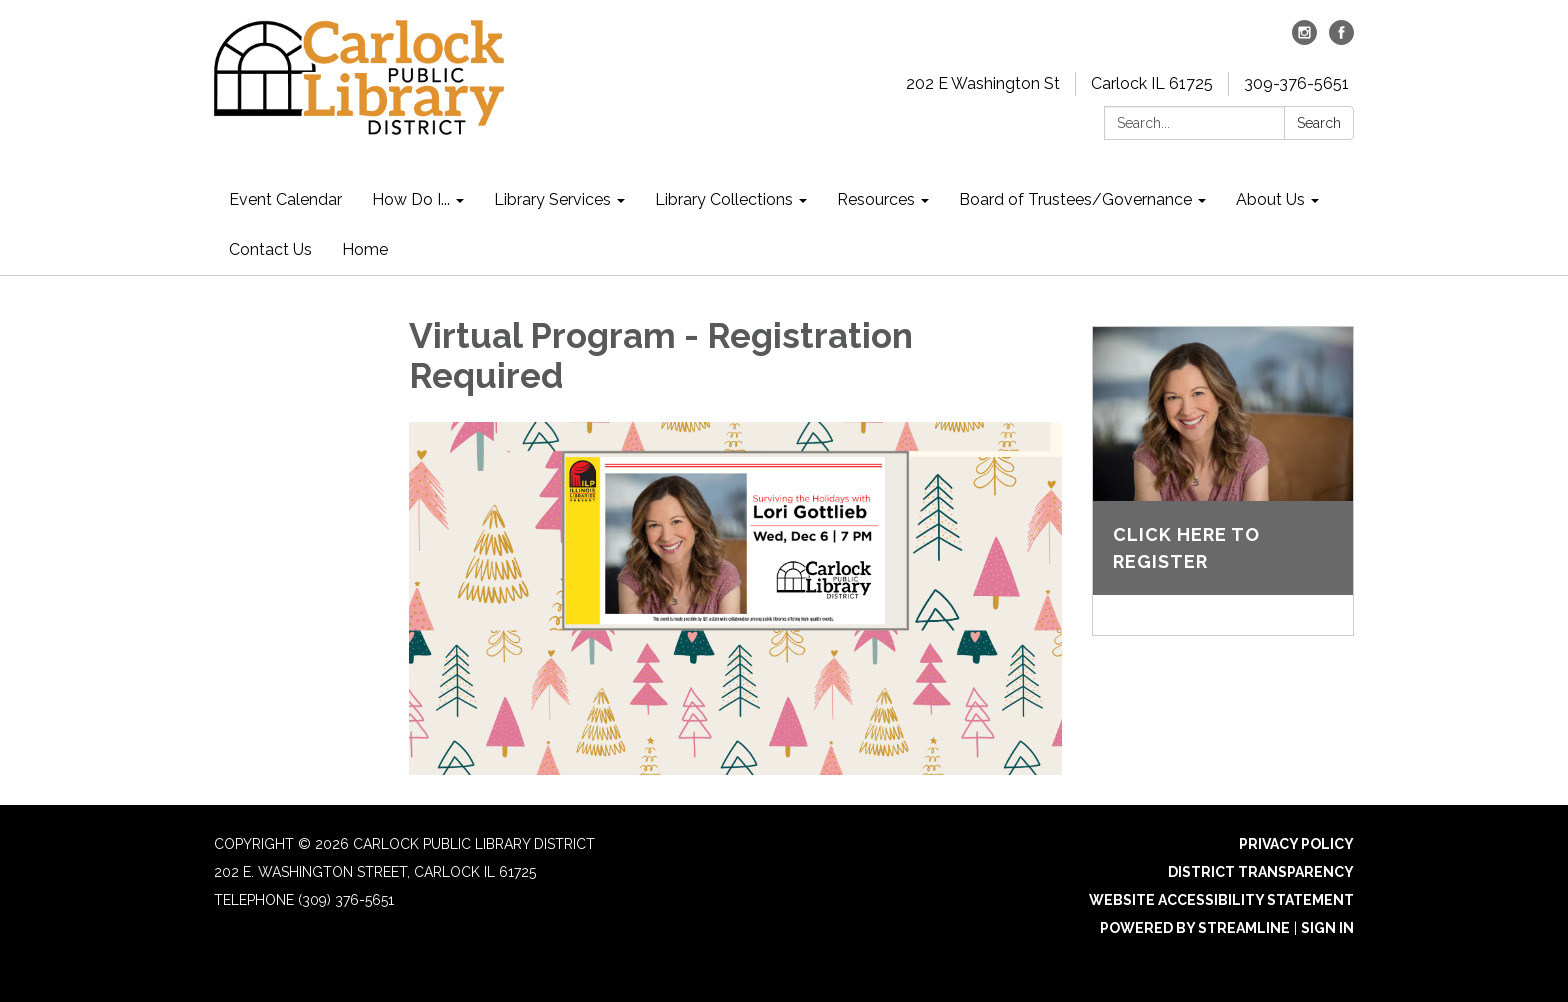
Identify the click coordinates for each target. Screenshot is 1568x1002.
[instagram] (1304, 39)
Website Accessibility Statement (1221, 900)
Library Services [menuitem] (552, 199)
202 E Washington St (983, 83)
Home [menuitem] (365, 249)
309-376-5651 (1296, 83)
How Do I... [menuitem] (411, 199)
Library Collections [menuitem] (724, 199)
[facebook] (1341, 39)
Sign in (1327, 928)
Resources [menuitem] (876, 199)
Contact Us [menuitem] (270, 249)
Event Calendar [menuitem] (285, 199)
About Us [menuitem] (1270, 199)
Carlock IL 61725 (1152, 83)
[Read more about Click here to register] (1223, 481)
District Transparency (1261, 872)
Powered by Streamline (1195, 928)
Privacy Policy (1296, 844)
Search (1319, 123)
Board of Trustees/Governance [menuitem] (1075, 199)
